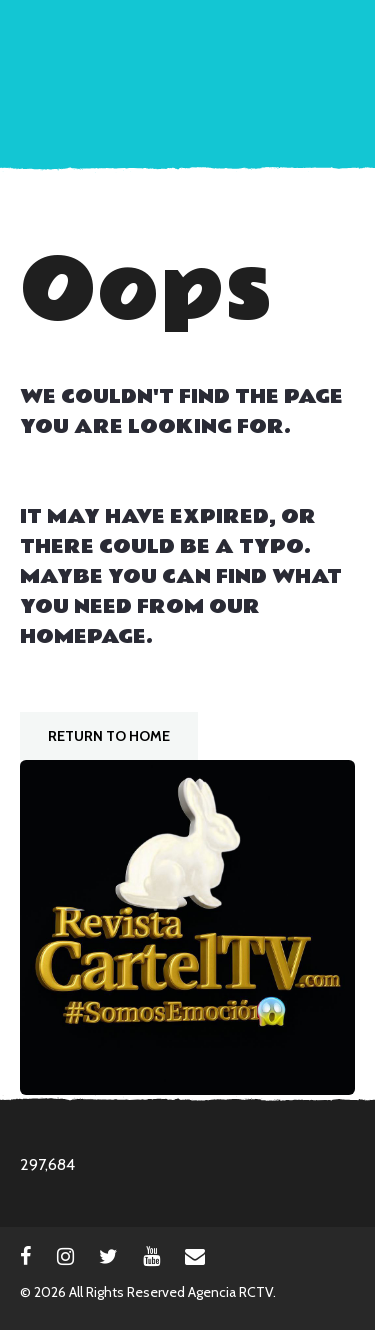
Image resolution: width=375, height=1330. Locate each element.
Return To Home (109, 736)
